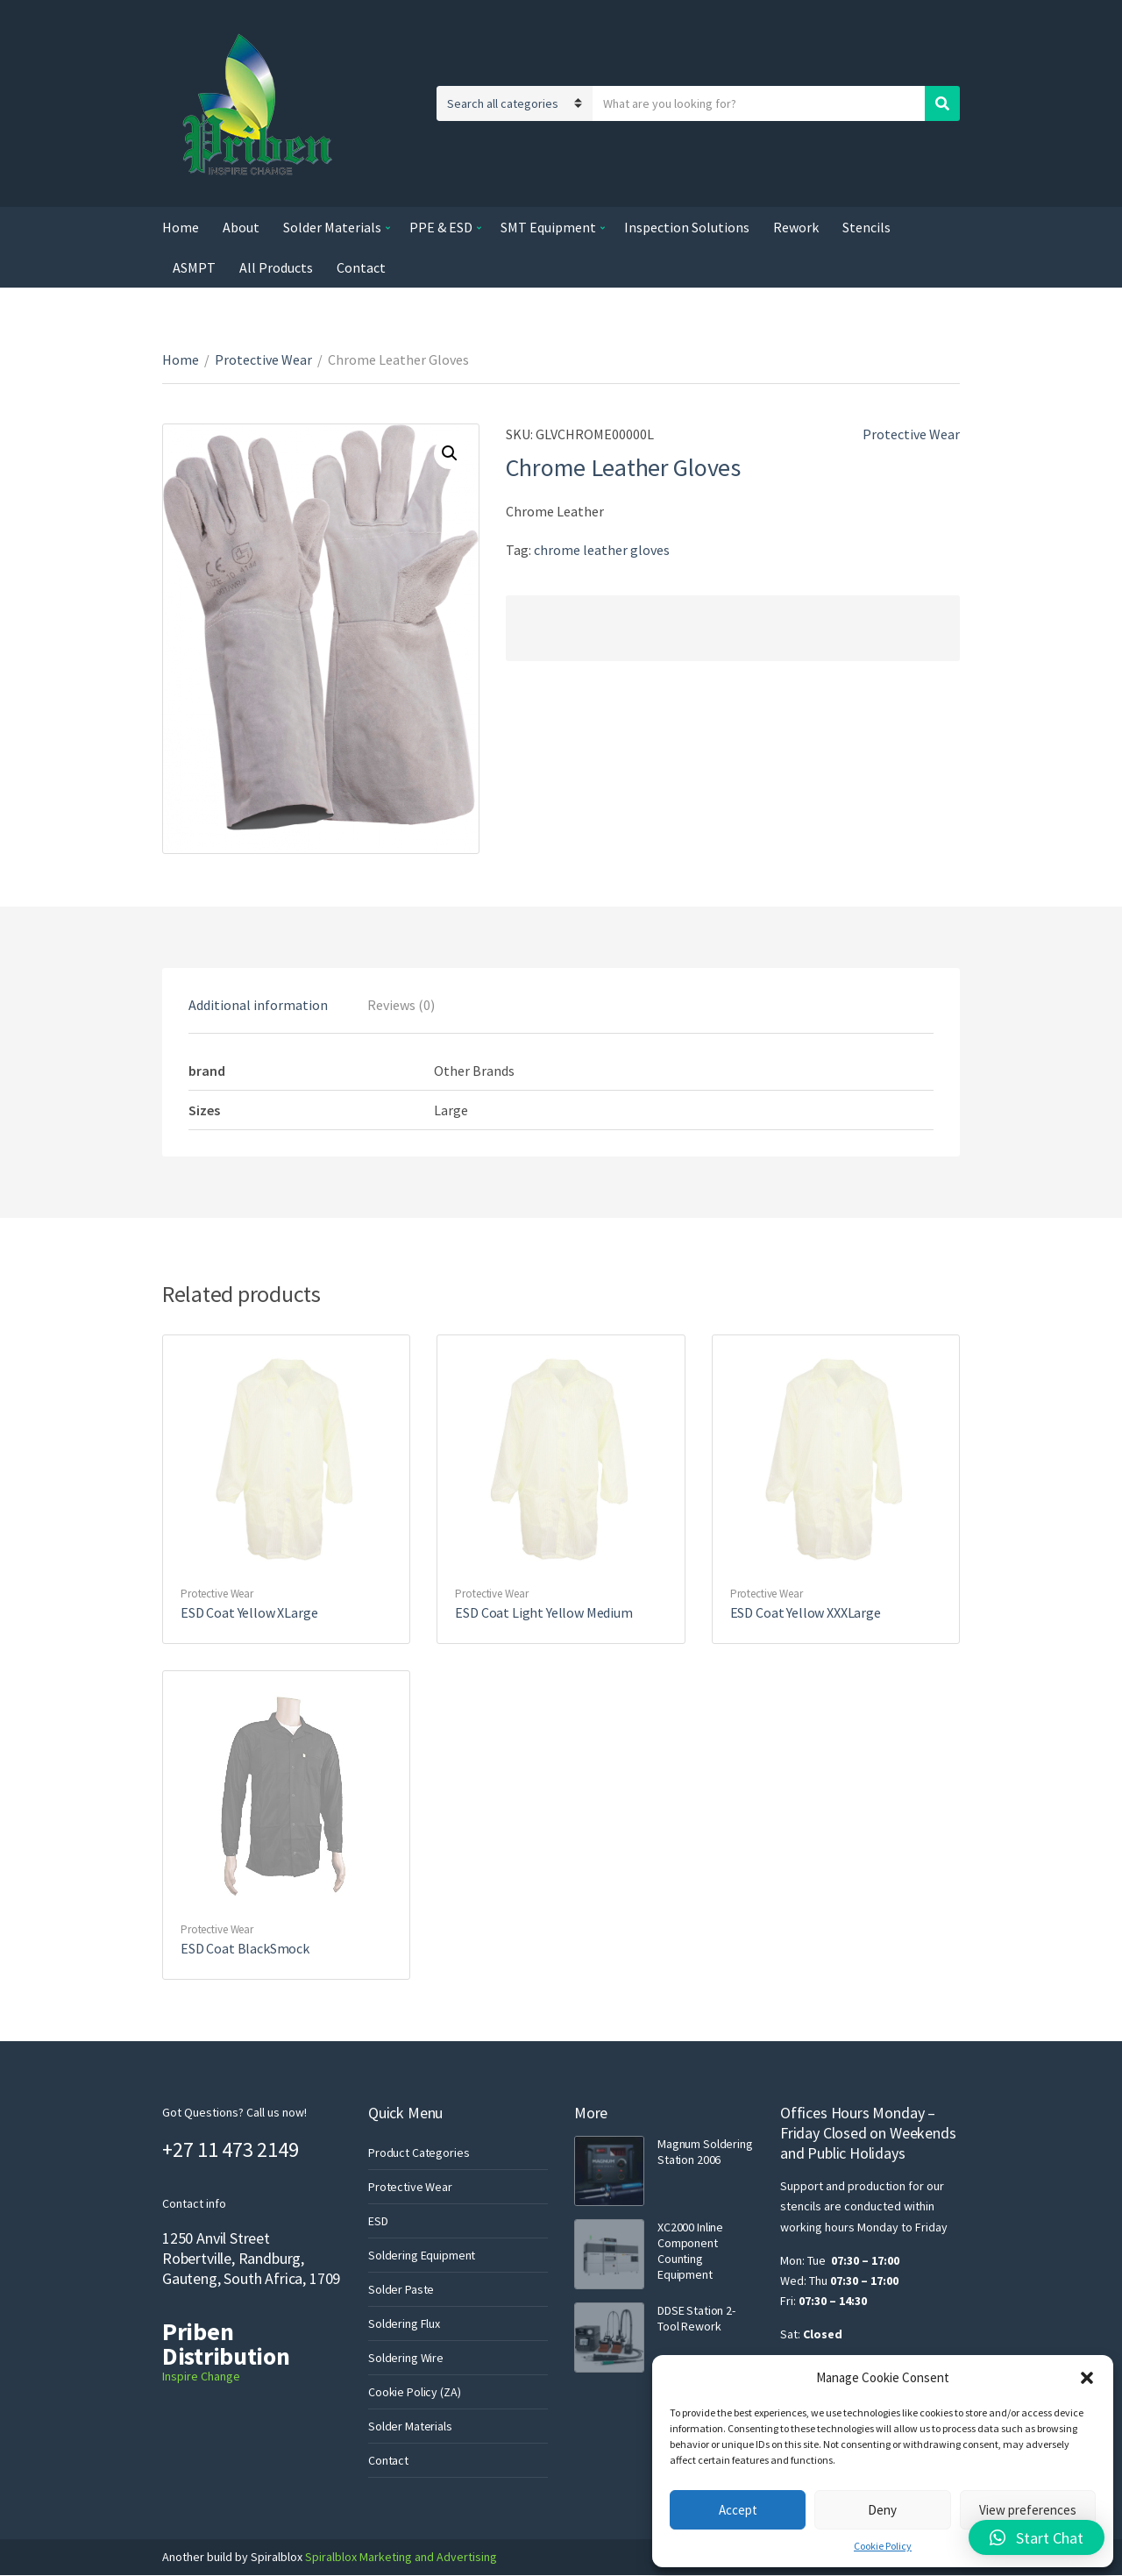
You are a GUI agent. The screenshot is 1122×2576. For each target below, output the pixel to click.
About (241, 227)
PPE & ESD (440, 227)
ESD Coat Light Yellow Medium (544, 1612)
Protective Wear (263, 359)
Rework (796, 227)
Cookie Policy (883, 2545)
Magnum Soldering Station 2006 (705, 2151)
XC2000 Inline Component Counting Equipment (690, 2250)
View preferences (1027, 2509)
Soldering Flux (404, 2323)
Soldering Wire (406, 2358)
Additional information (258, 1005)
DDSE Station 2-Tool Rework (696, 2318)
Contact (361, 267)
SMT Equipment (548, 227)
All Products (276, 267)
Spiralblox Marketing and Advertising (399, 2557)
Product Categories (418, 2152)
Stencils (866, 227)
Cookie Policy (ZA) (414, 2392)
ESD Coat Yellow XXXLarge (805, 1612)
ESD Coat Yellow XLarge (249, 1612)
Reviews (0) (401, 1005)
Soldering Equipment (421, 2255)
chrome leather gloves (602, 550)
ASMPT (194, 267)
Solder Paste (401, 2289)
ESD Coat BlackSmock (245, 1948)
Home (180, 227)
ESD (378, 2221)
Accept (738, 2509)
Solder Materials (332, 227)
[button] (1087, 2378)
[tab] (258, 1004)
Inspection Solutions (686, 227)
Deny (882, 2509)
